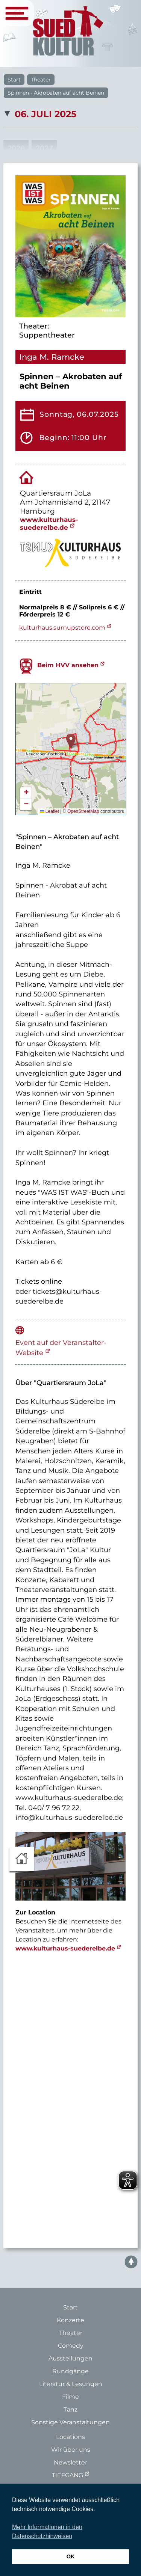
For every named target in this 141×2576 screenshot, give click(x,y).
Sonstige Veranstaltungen (70, 2422)
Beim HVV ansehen (68, 665)
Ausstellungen (70, 2358)
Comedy (70, 2345)
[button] (71, 741)
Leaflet (49, 811)
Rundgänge (70, 2371)
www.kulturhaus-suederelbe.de (49, 523)
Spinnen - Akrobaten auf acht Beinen (56, 92)
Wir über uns (70, 2449)
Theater (41, 79)
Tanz (70, 2409)
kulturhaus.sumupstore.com (62, 627)
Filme (70, 2396)
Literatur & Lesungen (70, 2384)
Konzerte (70, 2320)
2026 (16, 148)
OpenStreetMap (83, 811)
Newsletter (70, 2462)
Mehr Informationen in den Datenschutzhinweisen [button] (47, 2531)
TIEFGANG (67, 2475)
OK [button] (71, 2556)
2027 (44, 148)
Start (14, 79)
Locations (70, 2436)
